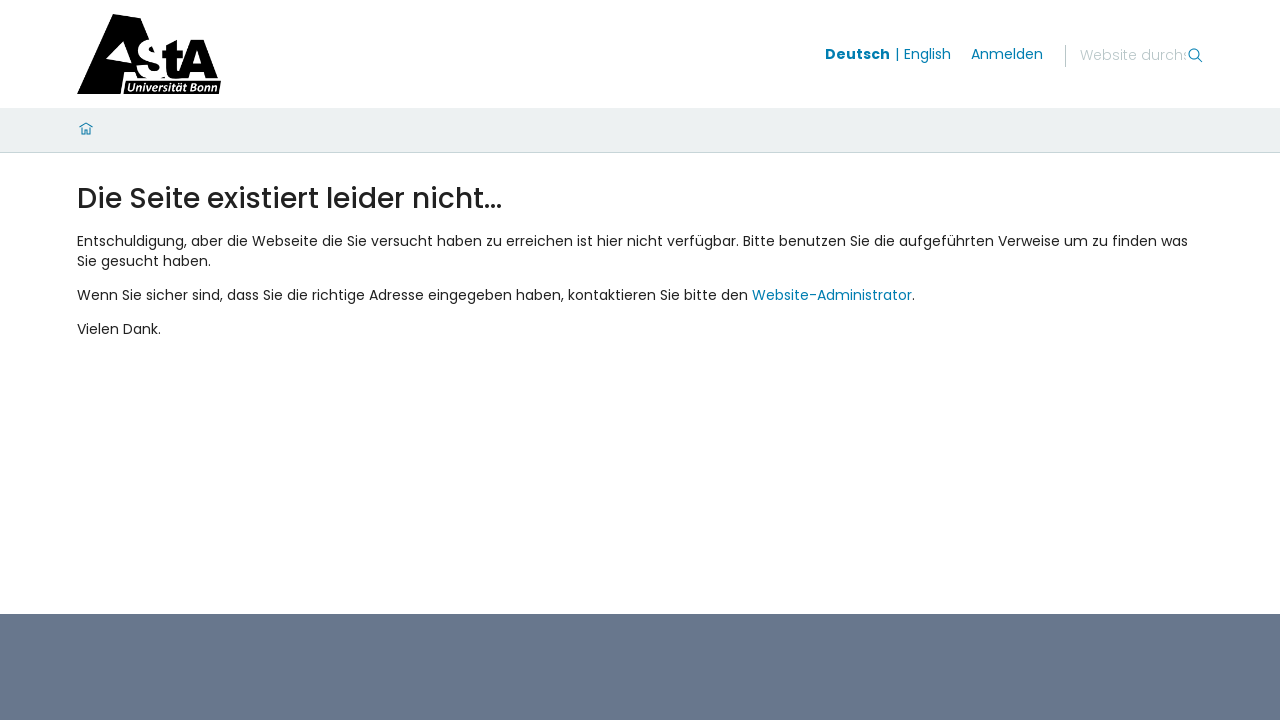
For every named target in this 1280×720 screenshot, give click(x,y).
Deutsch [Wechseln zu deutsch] (857, 54)
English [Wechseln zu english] (927, 54)
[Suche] (1133, 56)
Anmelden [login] (1007, 54)
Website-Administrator (832, 295)
